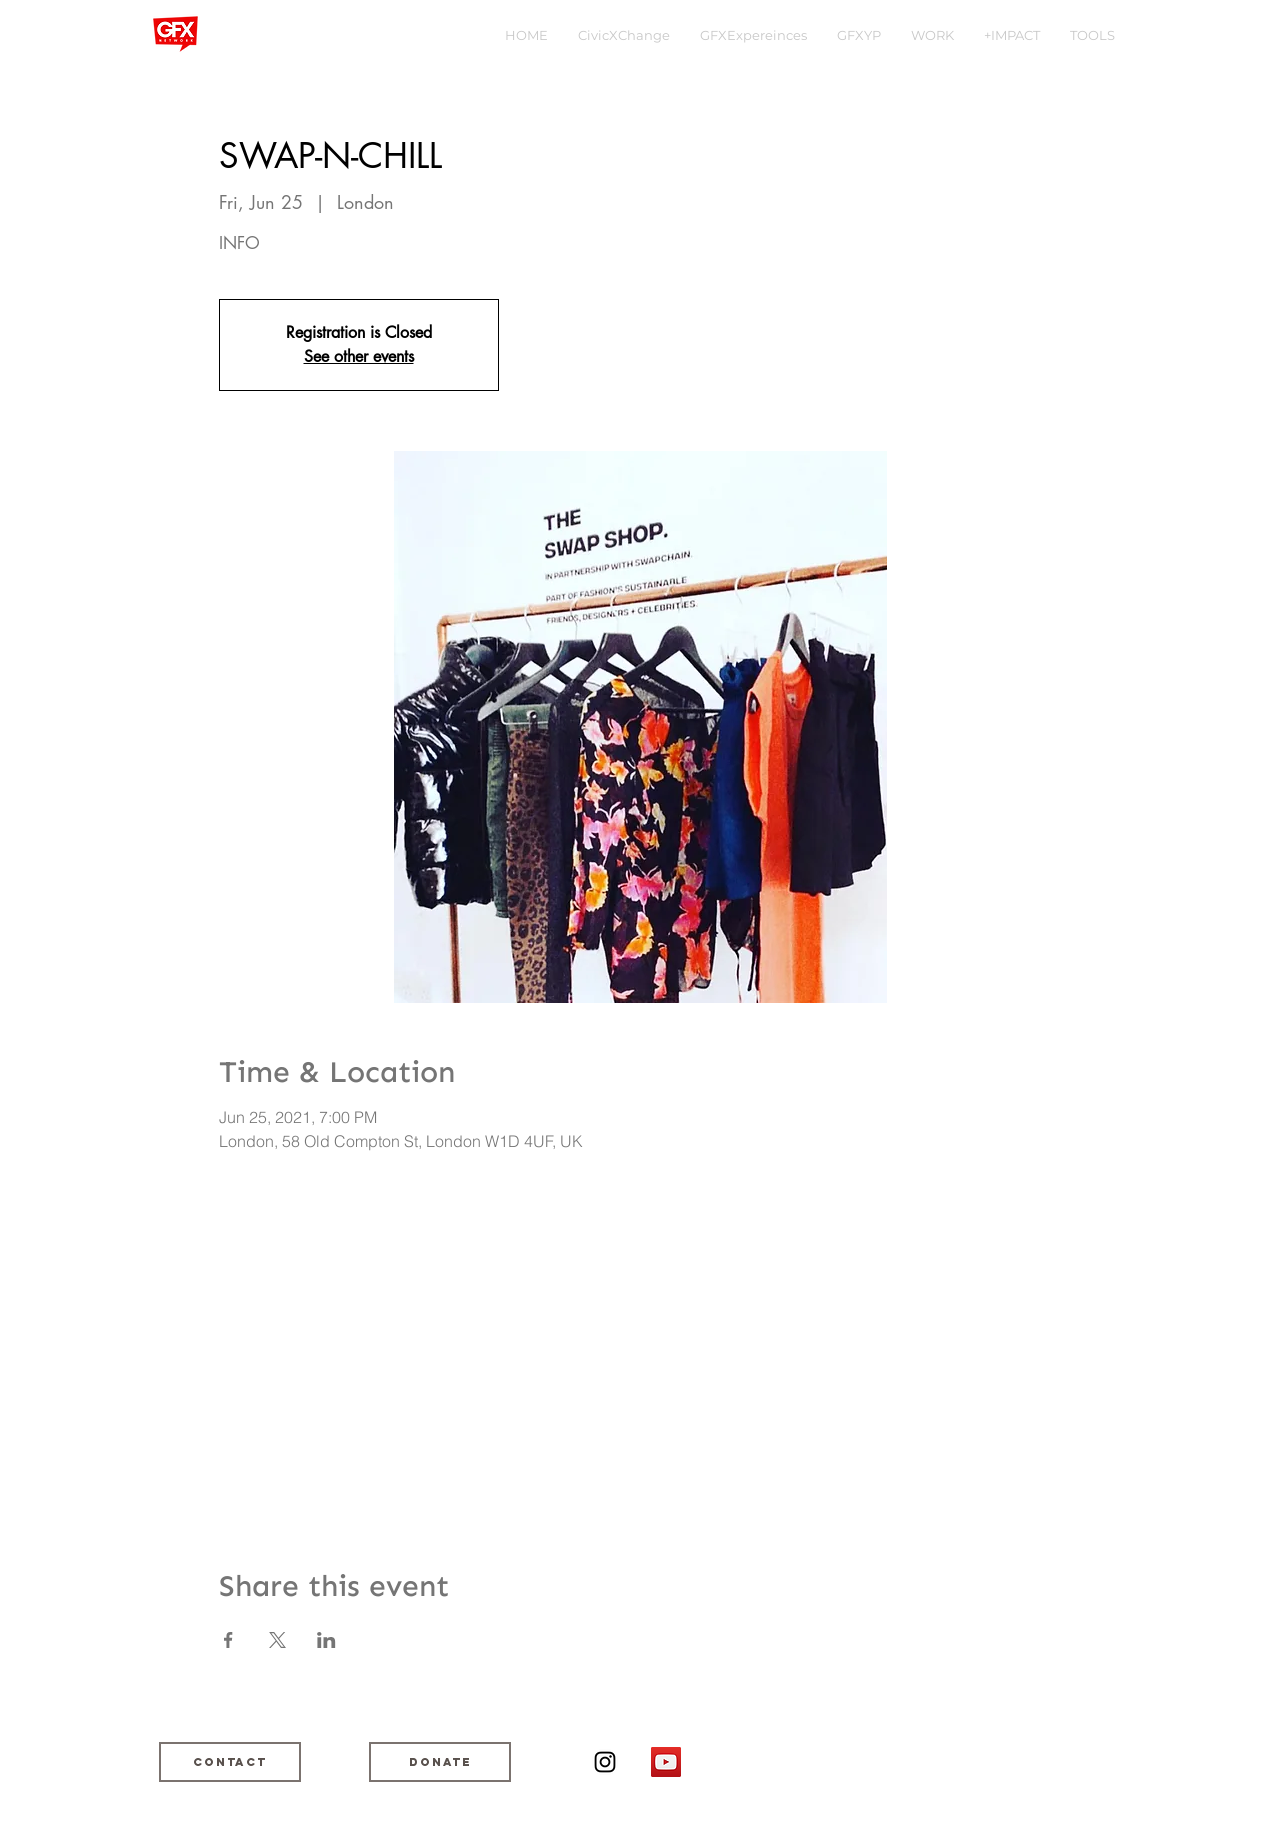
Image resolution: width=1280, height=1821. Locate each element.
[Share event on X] (277, 1640)
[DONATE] (440, 1762)
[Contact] (230, 1762)
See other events (359, 356)
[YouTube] (666, 1762)
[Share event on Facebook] (228, 1640)
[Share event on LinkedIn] (326, 1640)
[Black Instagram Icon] (605, 1762)
